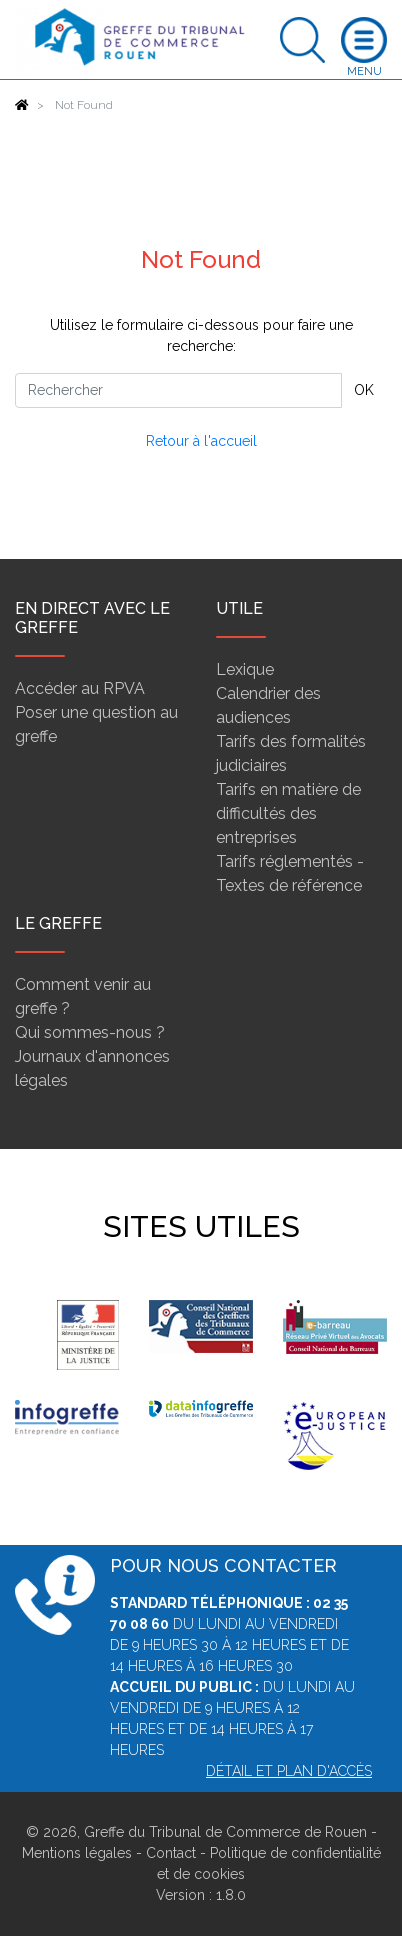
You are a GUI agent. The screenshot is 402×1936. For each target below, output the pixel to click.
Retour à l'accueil (201, 441)
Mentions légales (77, 1853)
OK (364, 390)
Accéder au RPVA (80, 688)
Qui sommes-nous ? (90, 1032)
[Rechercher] (178, 390)
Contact (171, 1853)
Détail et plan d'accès (289, 1771)
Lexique (245, 669)
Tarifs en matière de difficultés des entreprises (288, 813)
